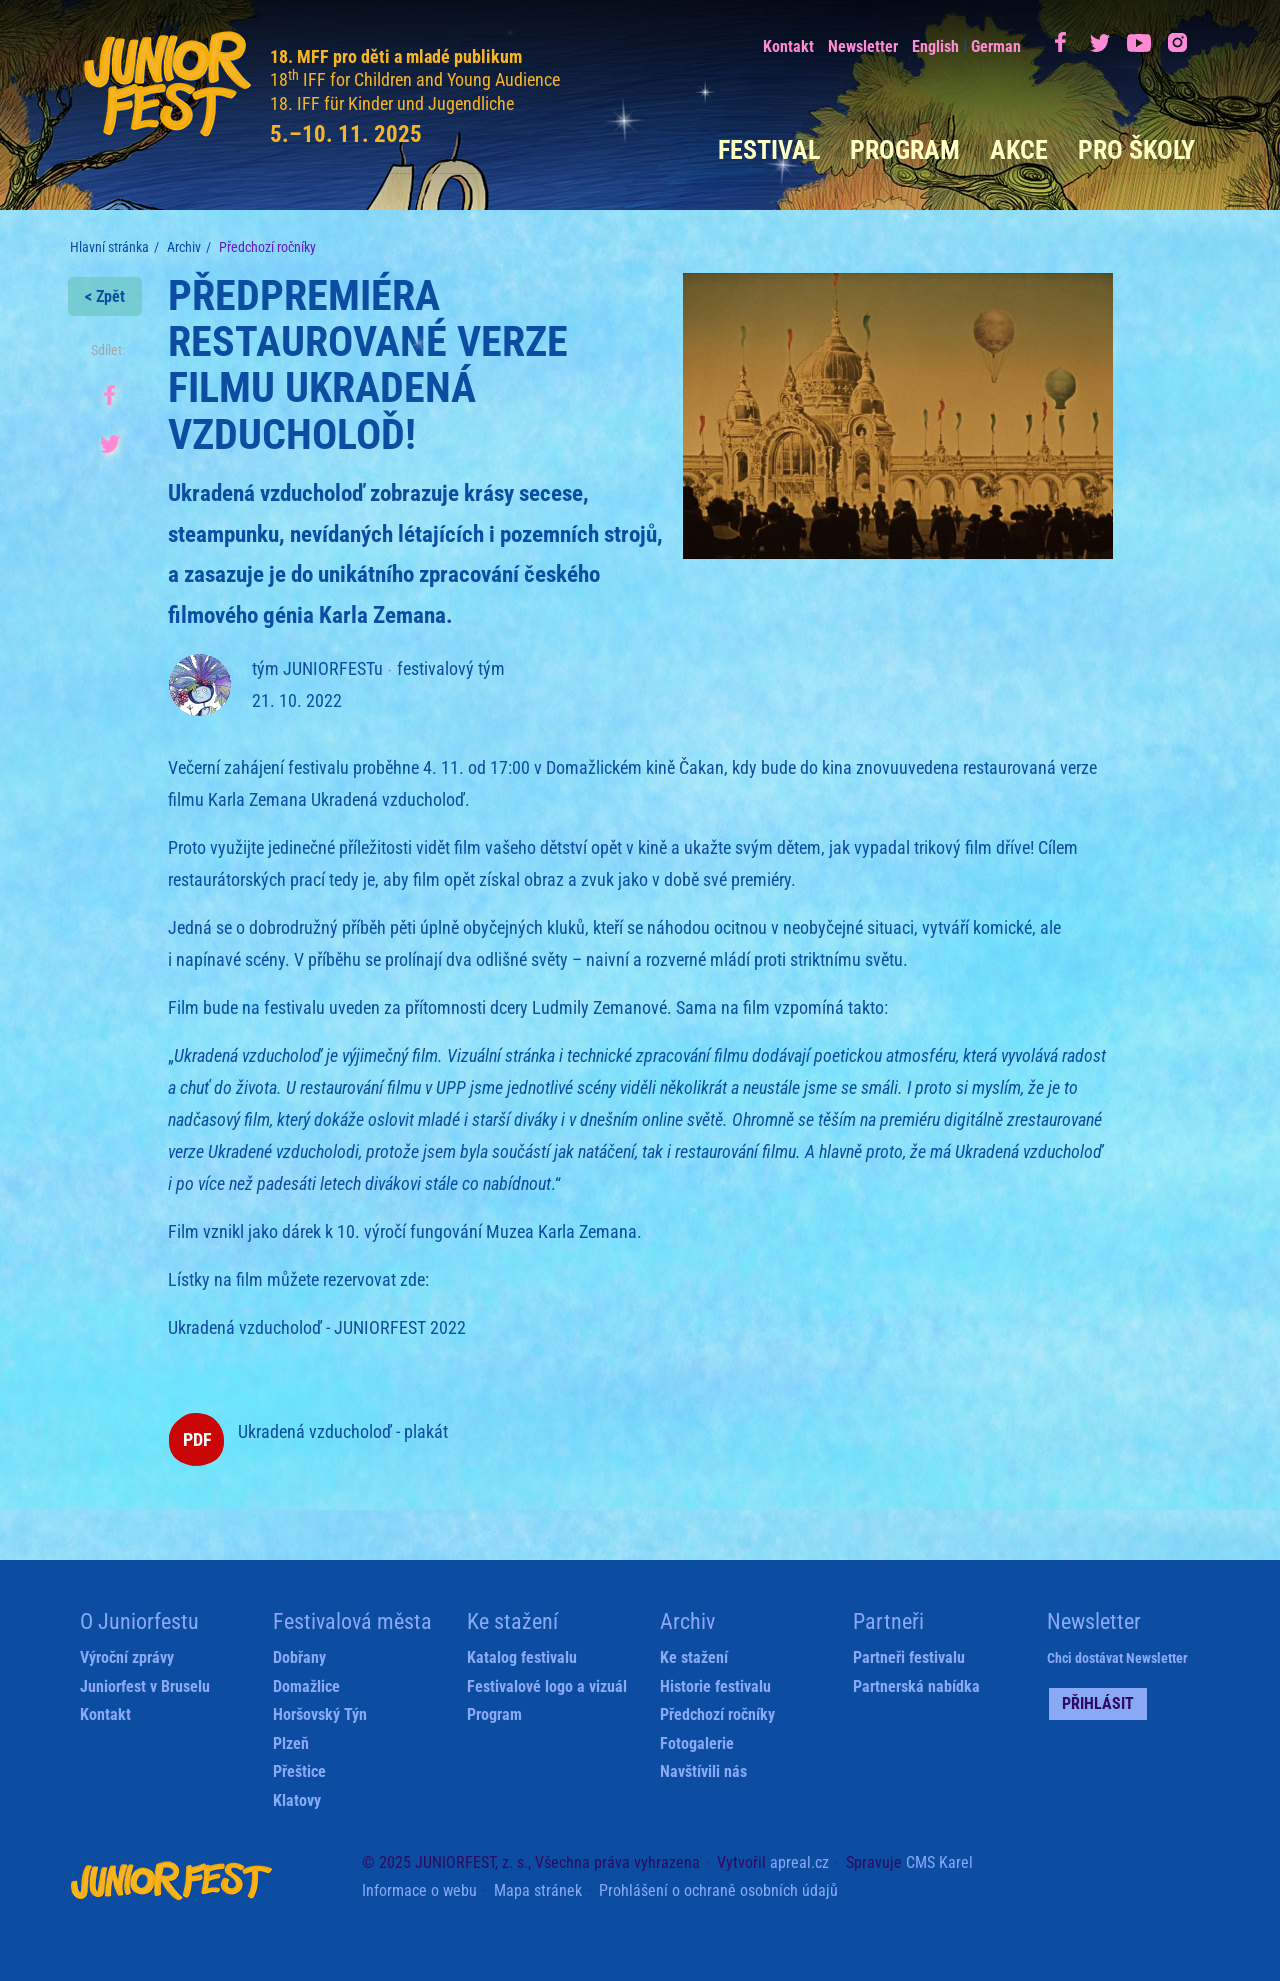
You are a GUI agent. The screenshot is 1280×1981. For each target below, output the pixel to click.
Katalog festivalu (522, 1657)
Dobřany (299, 1657)
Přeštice (299, 1771)
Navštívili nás (703, 1771)
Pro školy (1136, 150)
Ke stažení (694, 1657)
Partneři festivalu (909, 1657)
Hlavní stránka (109, 247)
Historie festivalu (715, 1686)
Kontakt (788, 46)
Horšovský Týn (320, 1714)
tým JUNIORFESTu (317, 668)
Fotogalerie (697, 1743)
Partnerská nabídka (916, 1686)
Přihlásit (1098, 1703)
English (935, 46)
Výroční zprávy (127, 1657)
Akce (1019, 150)
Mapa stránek (538, 1890)
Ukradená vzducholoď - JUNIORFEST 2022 (317, 1327)
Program (905, 150)
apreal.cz (799, 1862)
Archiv (184, 247)
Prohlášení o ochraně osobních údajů (718, 1890)
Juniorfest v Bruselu (145, 1686)
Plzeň (291, 1743)
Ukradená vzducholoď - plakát (343, 1431)
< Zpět (105, 296)
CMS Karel (939, 1862)
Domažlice (306, 1686)
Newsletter (863, 46)
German (996, 46)
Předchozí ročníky (717, 1714)
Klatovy (297, 1800)
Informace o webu (419, 1890)
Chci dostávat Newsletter (1117, 1658)
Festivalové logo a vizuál (547, 1686)
